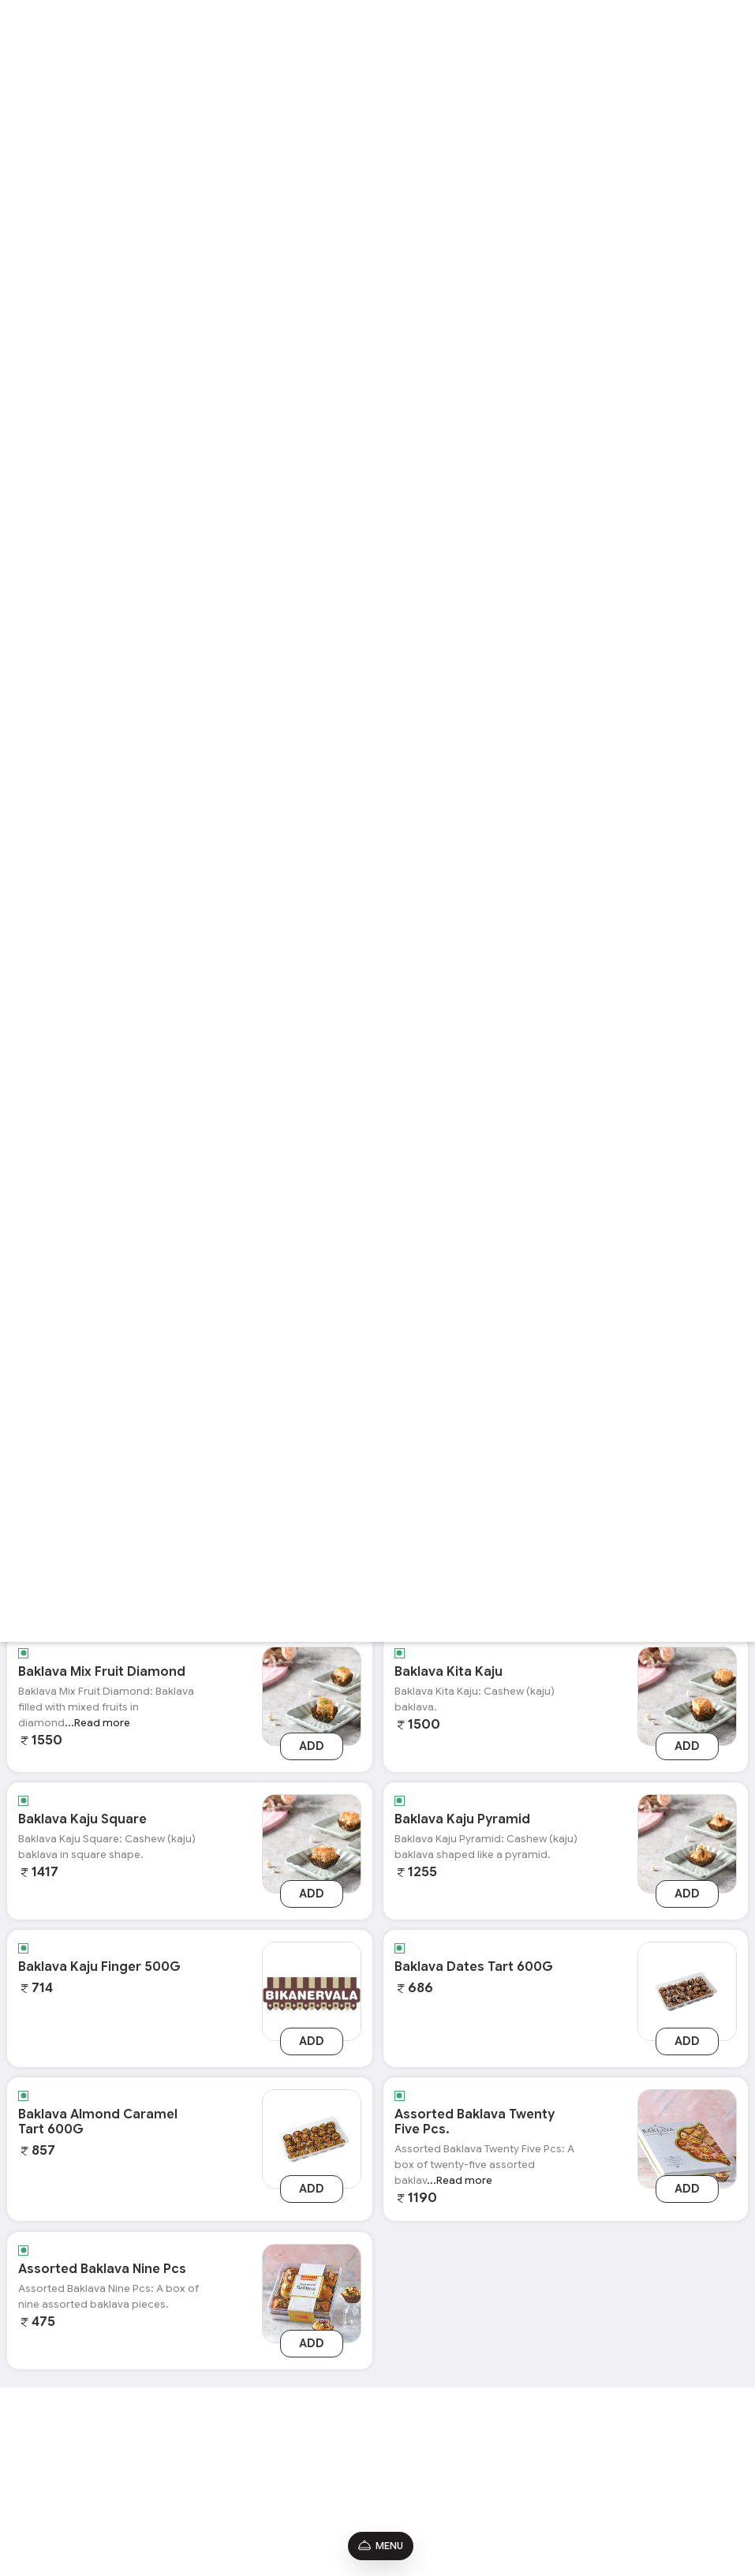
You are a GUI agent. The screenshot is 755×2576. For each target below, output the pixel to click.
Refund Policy (45, 2500)
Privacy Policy (45, 2455)
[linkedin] (680, 2461)
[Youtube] (706, 2438)
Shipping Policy (48, 2522)
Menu (380, 2546)
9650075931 (489, 2474)
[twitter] (655, 2461)
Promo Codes (46, 2477)
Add (311, 1746)
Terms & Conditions (58, 2432)
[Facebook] (655, 2438)
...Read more (97, 1722)
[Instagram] (681, 2438)
